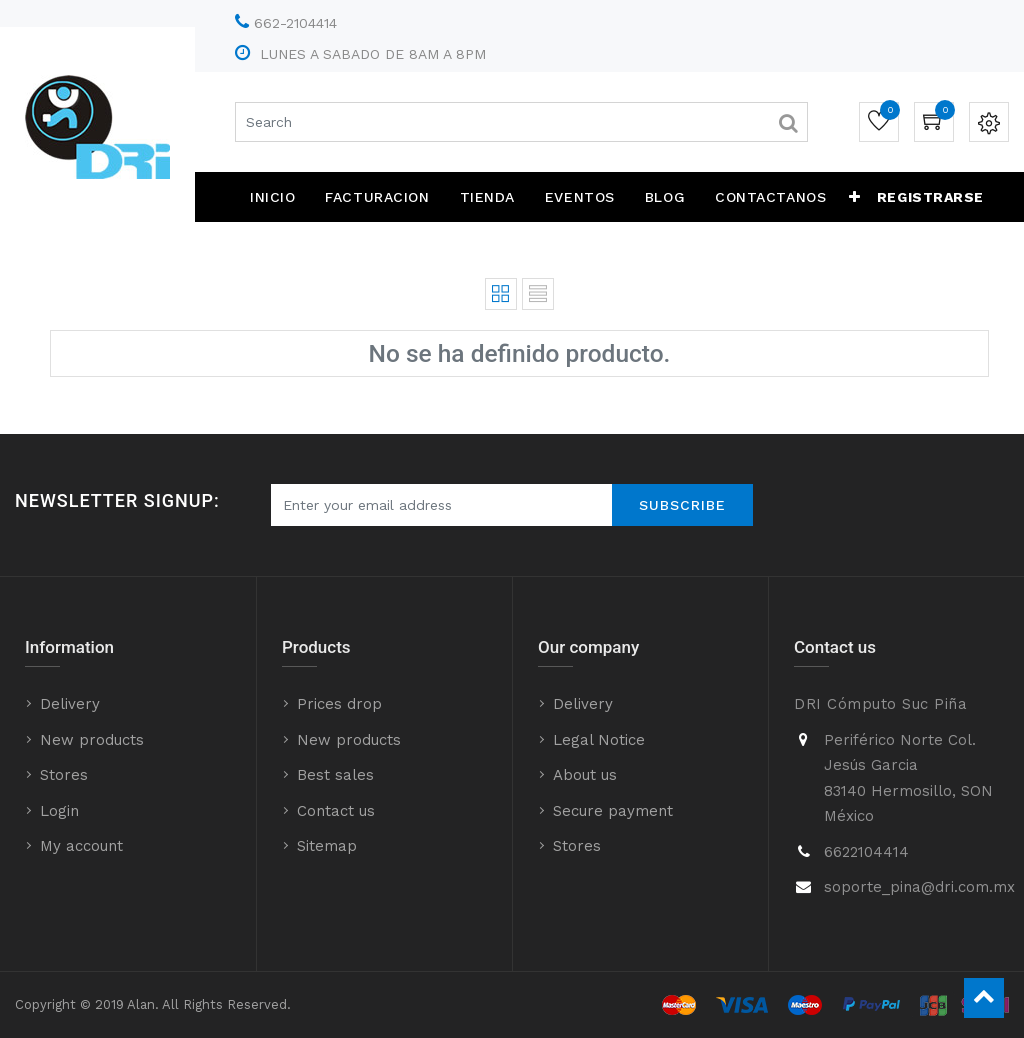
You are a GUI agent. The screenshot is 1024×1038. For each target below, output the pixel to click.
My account (81, 846)
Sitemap (327, 846)
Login (59, 811)
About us (585, 775)
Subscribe (682, 505)
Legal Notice (599, 740)
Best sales (335, 775)
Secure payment (613, 811)
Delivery (70, 704)
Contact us (336, 811)
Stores (64, 775)
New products (92, 740)
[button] (855, 197)
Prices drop (339, 704)
